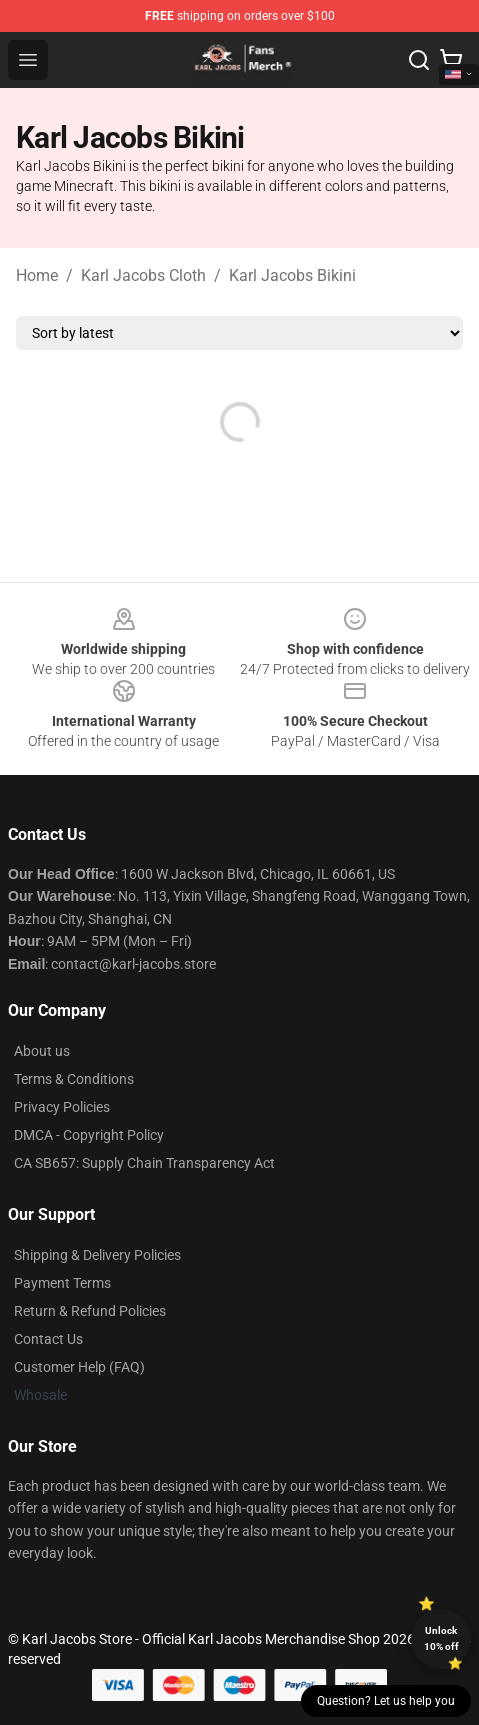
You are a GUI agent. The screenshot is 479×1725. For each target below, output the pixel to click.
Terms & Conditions (74, 1079)
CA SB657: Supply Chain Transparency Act (144, 1163)
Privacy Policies (62, 1107)
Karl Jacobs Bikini (292, 275)
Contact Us (48, 1339)
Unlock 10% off (441, 1638)
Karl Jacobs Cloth (143, 275)
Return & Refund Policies (90, 1311)
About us (42, 1051)
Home (37, 275)
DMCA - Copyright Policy (89, 1135)
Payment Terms (62, 1283)
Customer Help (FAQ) (79, 1367)
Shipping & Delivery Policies (97, 1255)
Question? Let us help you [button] (386, 1701)
